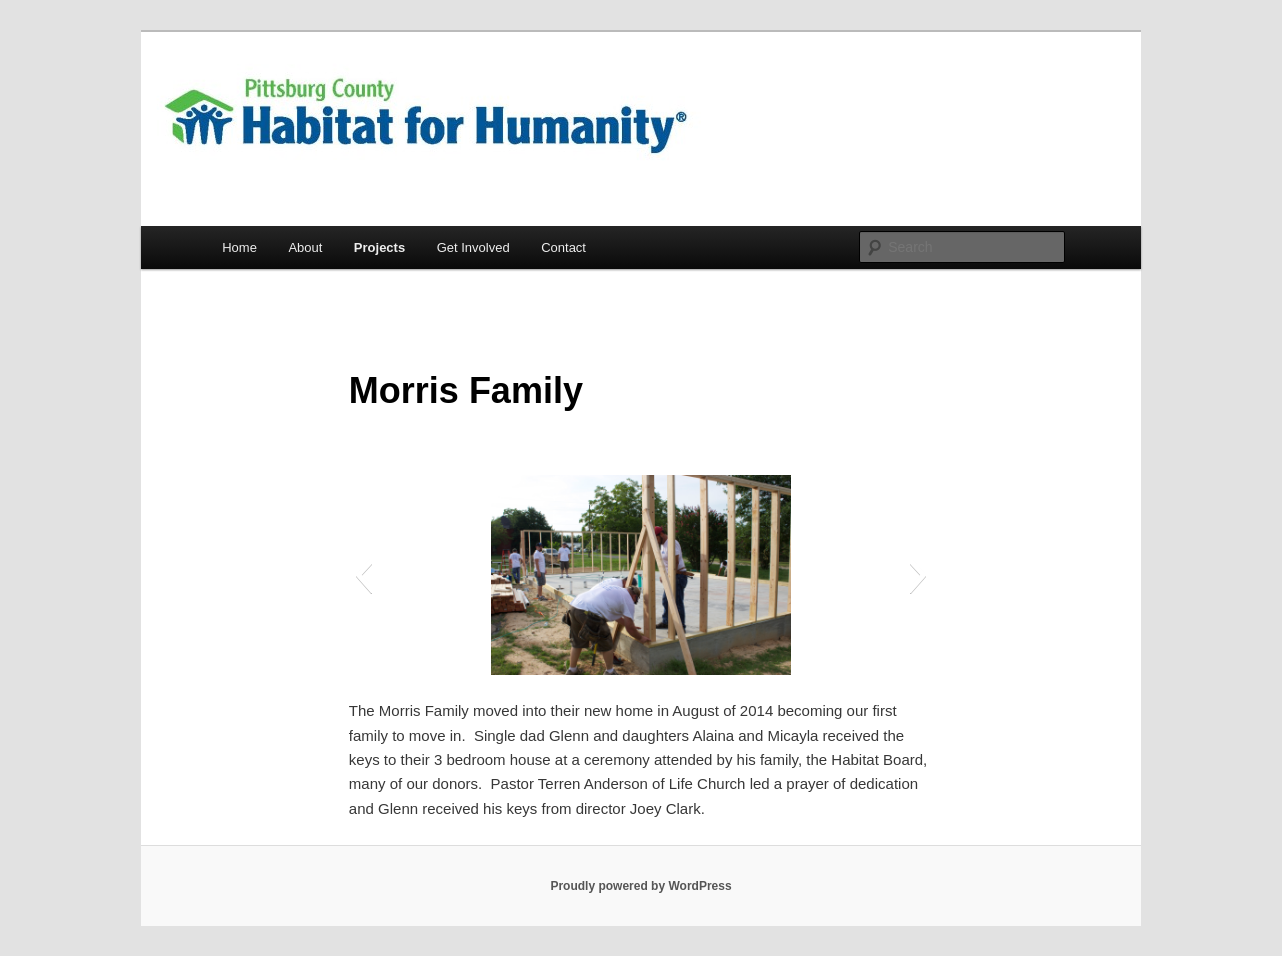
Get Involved (473, 247)
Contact (563, 247)
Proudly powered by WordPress (640, 886)
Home (239, 247)
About (305, 247)
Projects (379, 247)
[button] (363, 575)
